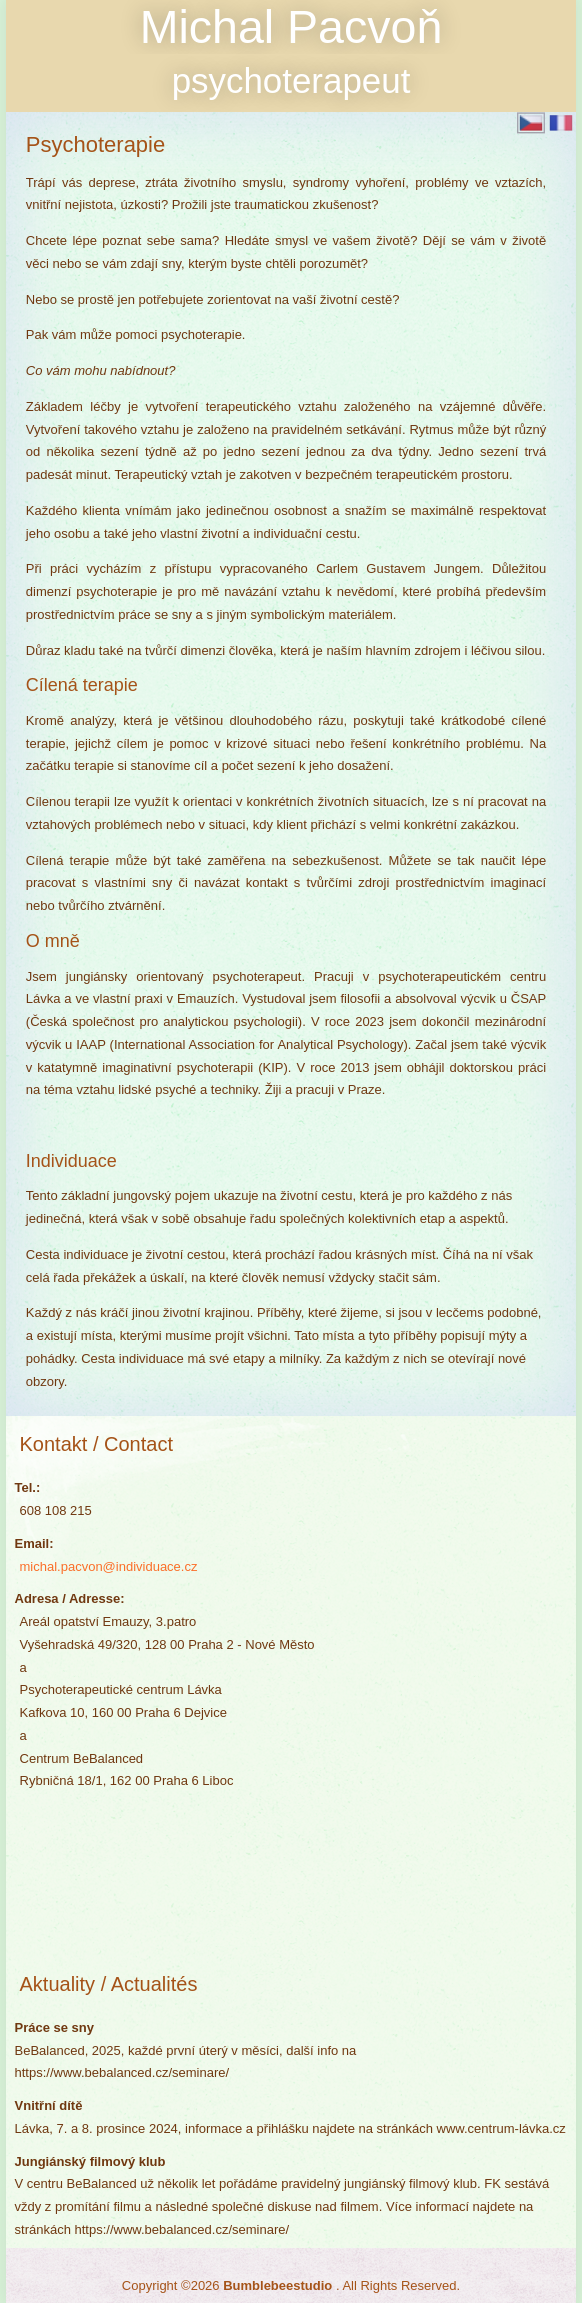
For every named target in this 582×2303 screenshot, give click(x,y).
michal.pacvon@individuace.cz (109, 1566)
